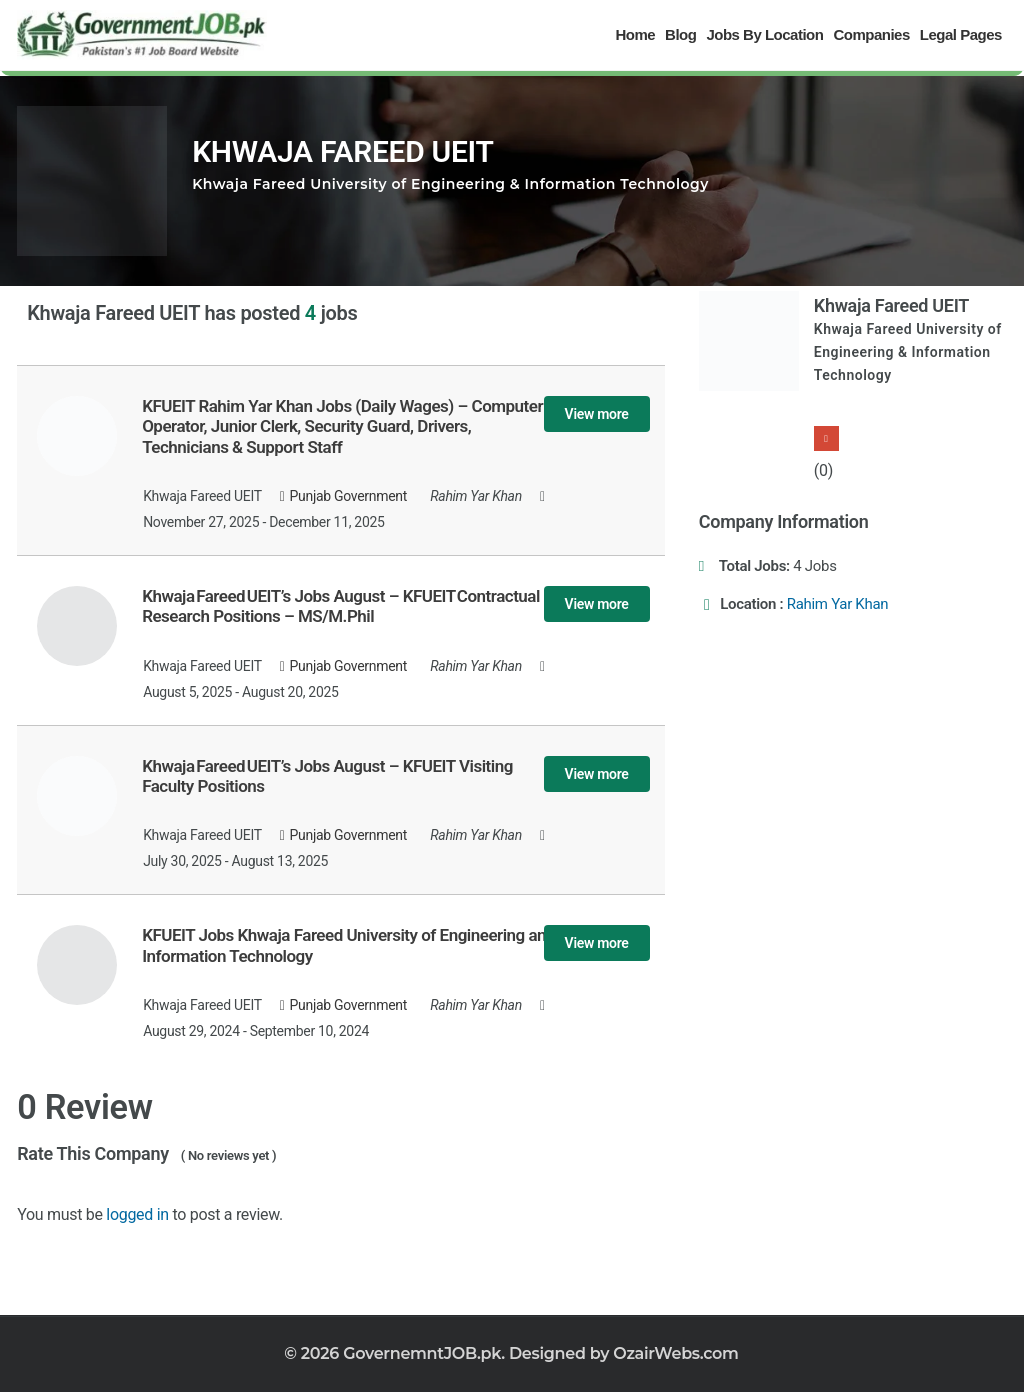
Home (635, 34)
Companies (871, 34)
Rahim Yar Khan (838, 604)
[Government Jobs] (142, 35)
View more (597, 414)
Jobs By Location (764, 34)
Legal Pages (961, 34)
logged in (137, 1214)
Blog (680, 34)
